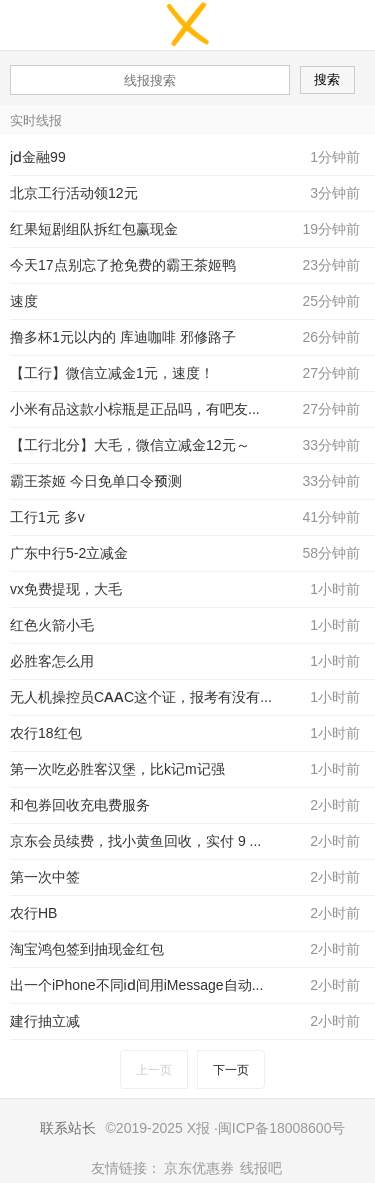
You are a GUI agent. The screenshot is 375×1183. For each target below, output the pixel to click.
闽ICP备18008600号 (282, 1128)
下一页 (231, 1069)
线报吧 (261, 1168)
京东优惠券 (199, 1168)
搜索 (327, 79)
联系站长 (68, 1128)
